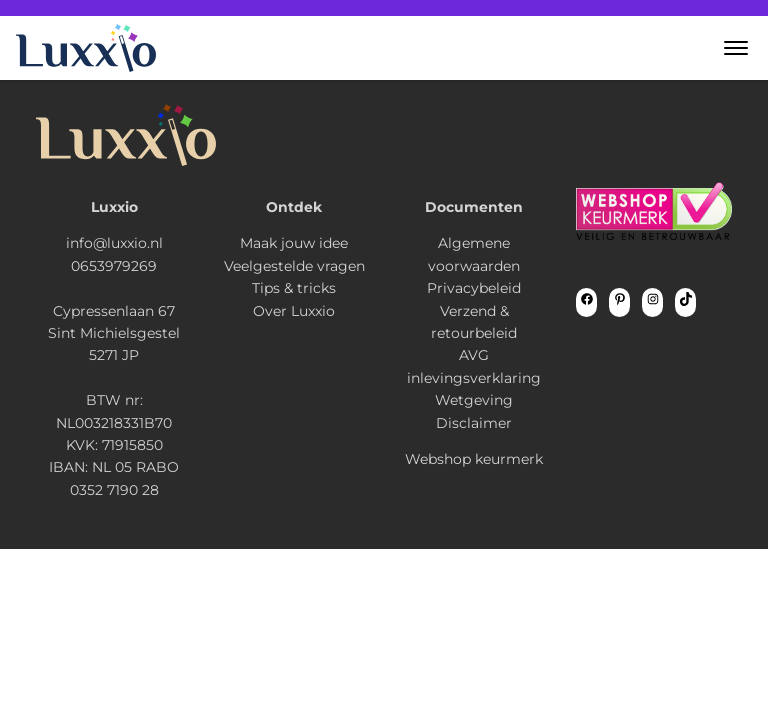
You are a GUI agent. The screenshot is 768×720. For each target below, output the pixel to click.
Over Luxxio (294, 311)
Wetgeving (474, 400)
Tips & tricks (294, 288)
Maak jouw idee (294, 243)
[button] (736, 48)
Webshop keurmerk (474, 459)
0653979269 (114, 266)
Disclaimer (474, 423)
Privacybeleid (474, 288)
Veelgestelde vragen (294, 266)
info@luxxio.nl (114, 243)
